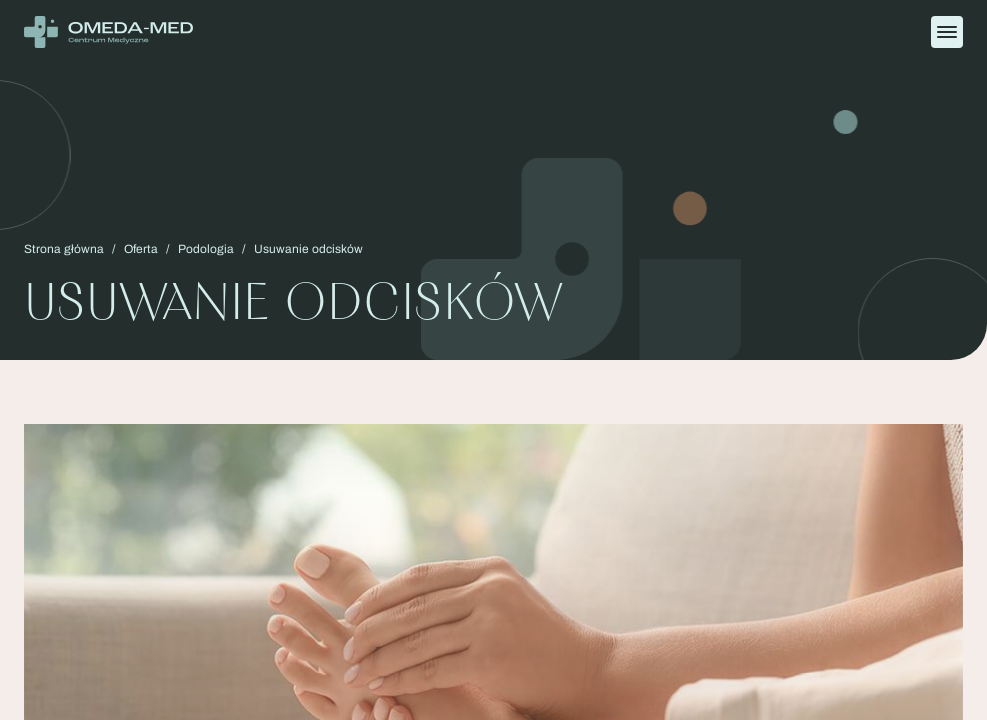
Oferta (141, 249)
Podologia (206, 249)
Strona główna (64, 249)
